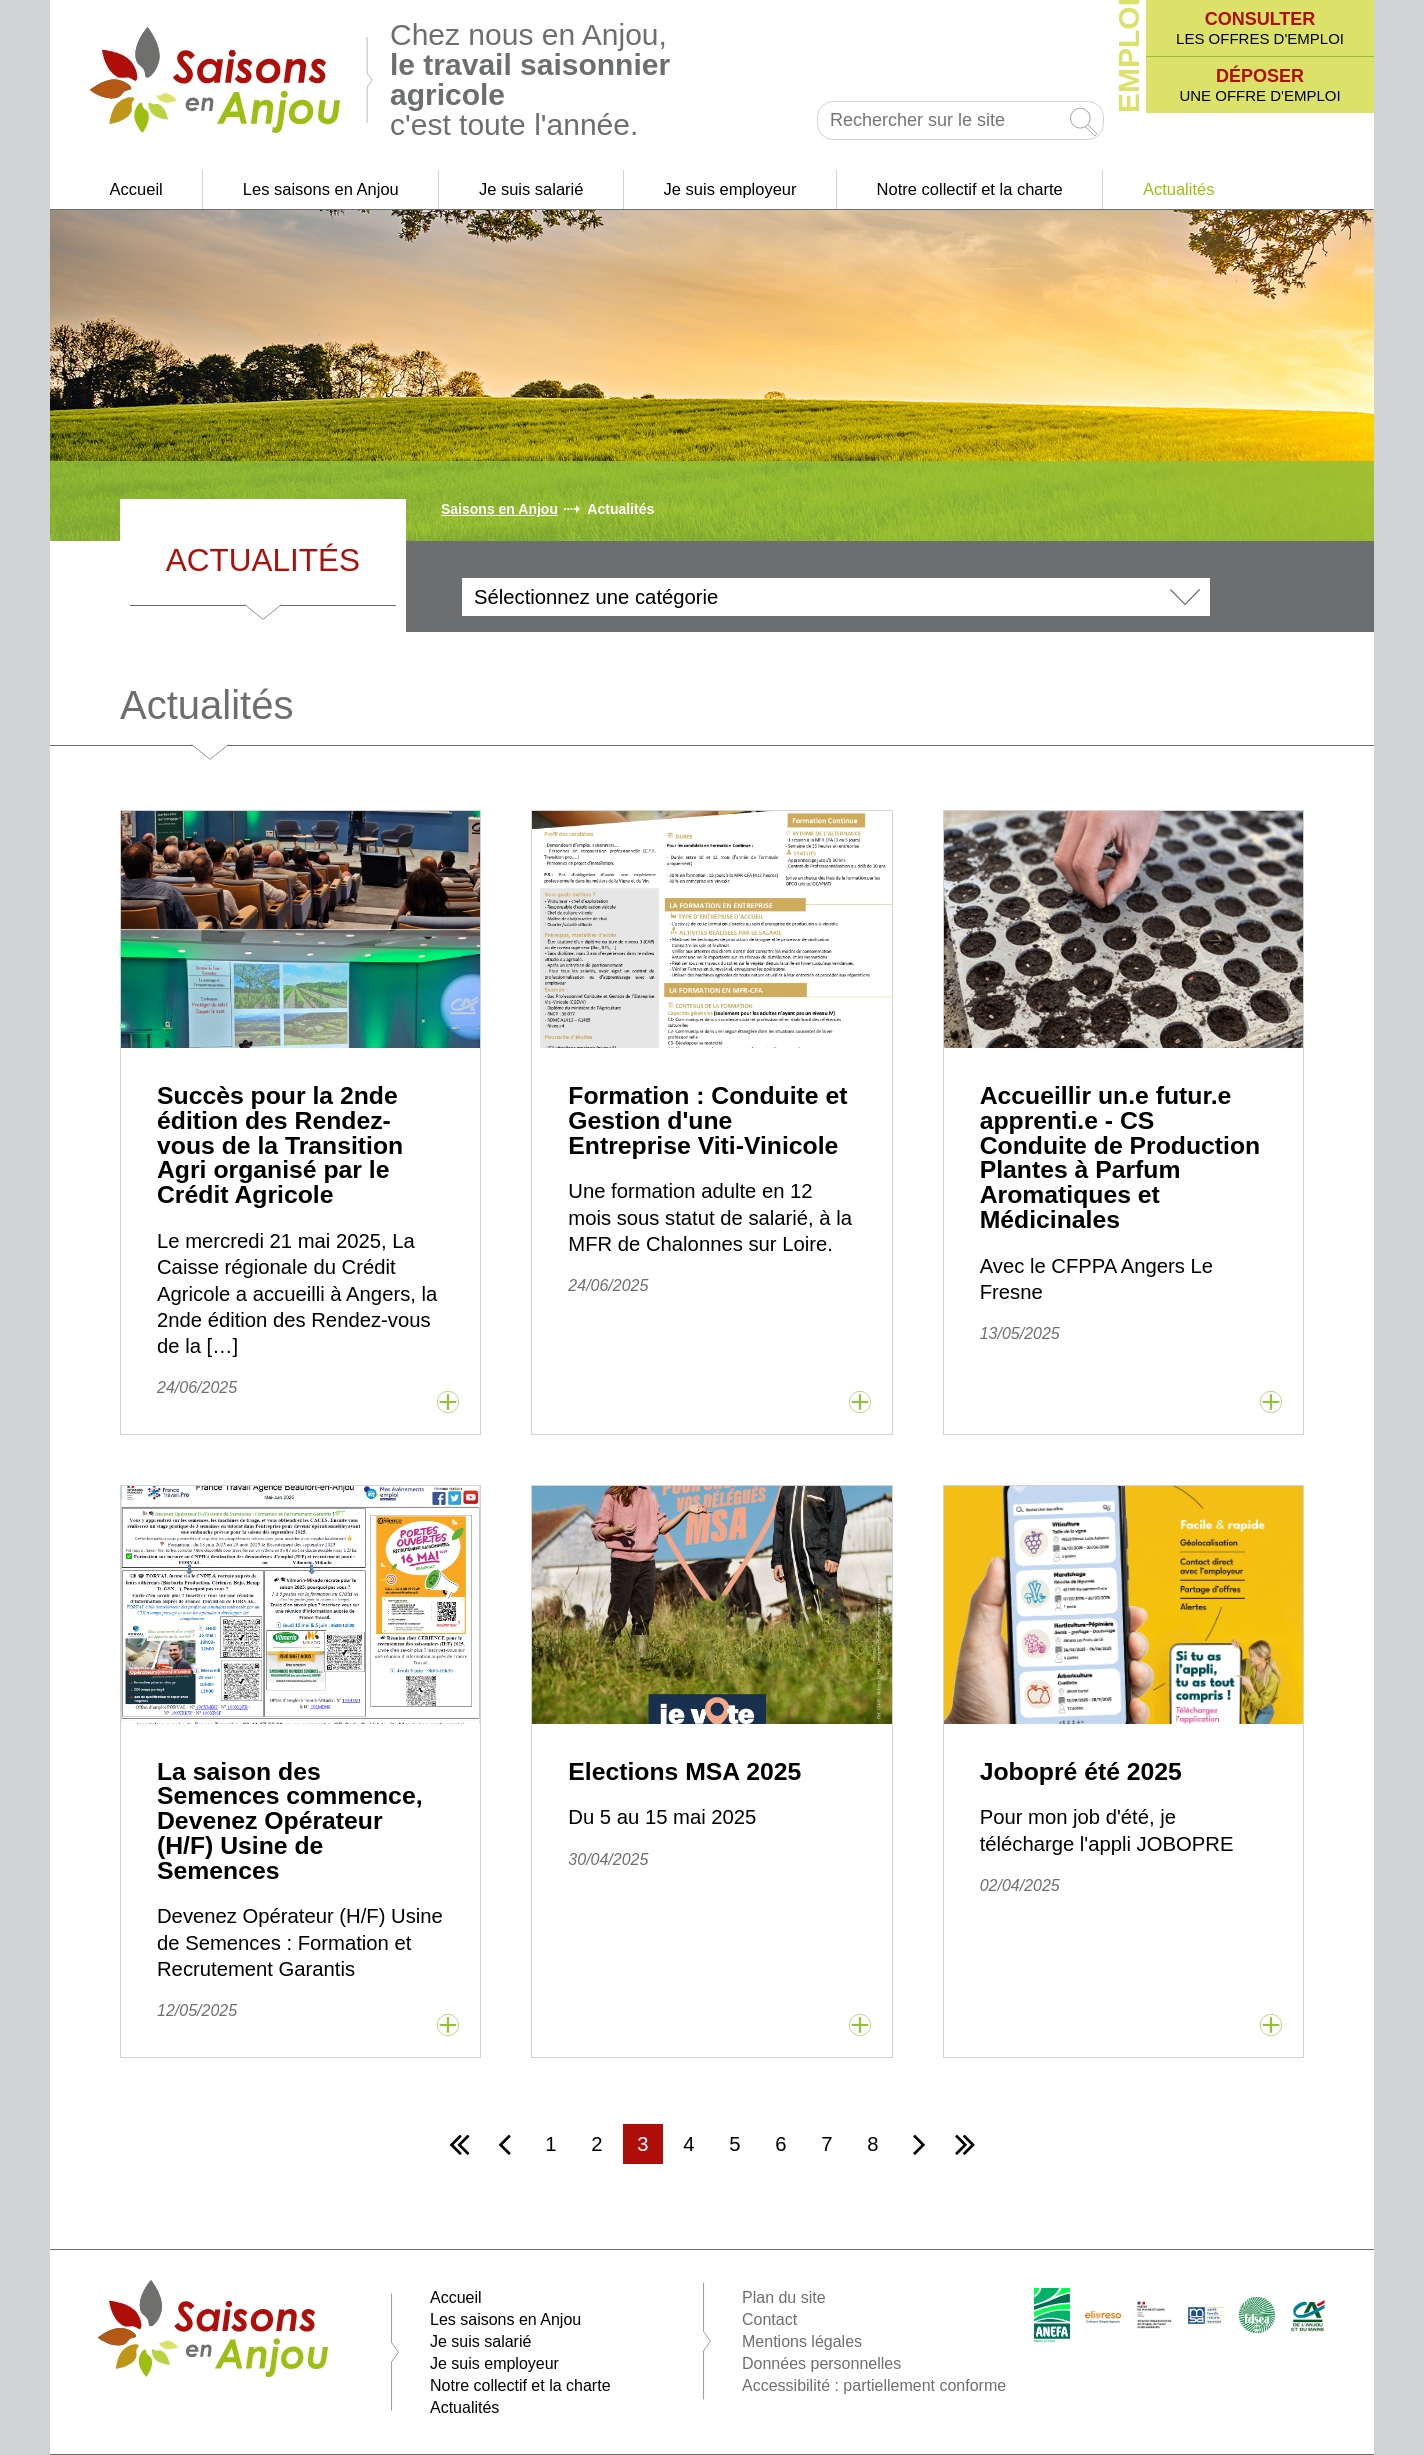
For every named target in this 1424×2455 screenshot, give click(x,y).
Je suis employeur (730, 189)
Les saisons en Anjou (321, 189)
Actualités (1179, 189)
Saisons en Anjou (499, 509)
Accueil (136, 189)
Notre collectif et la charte (970, 189)
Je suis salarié (531, 189)
